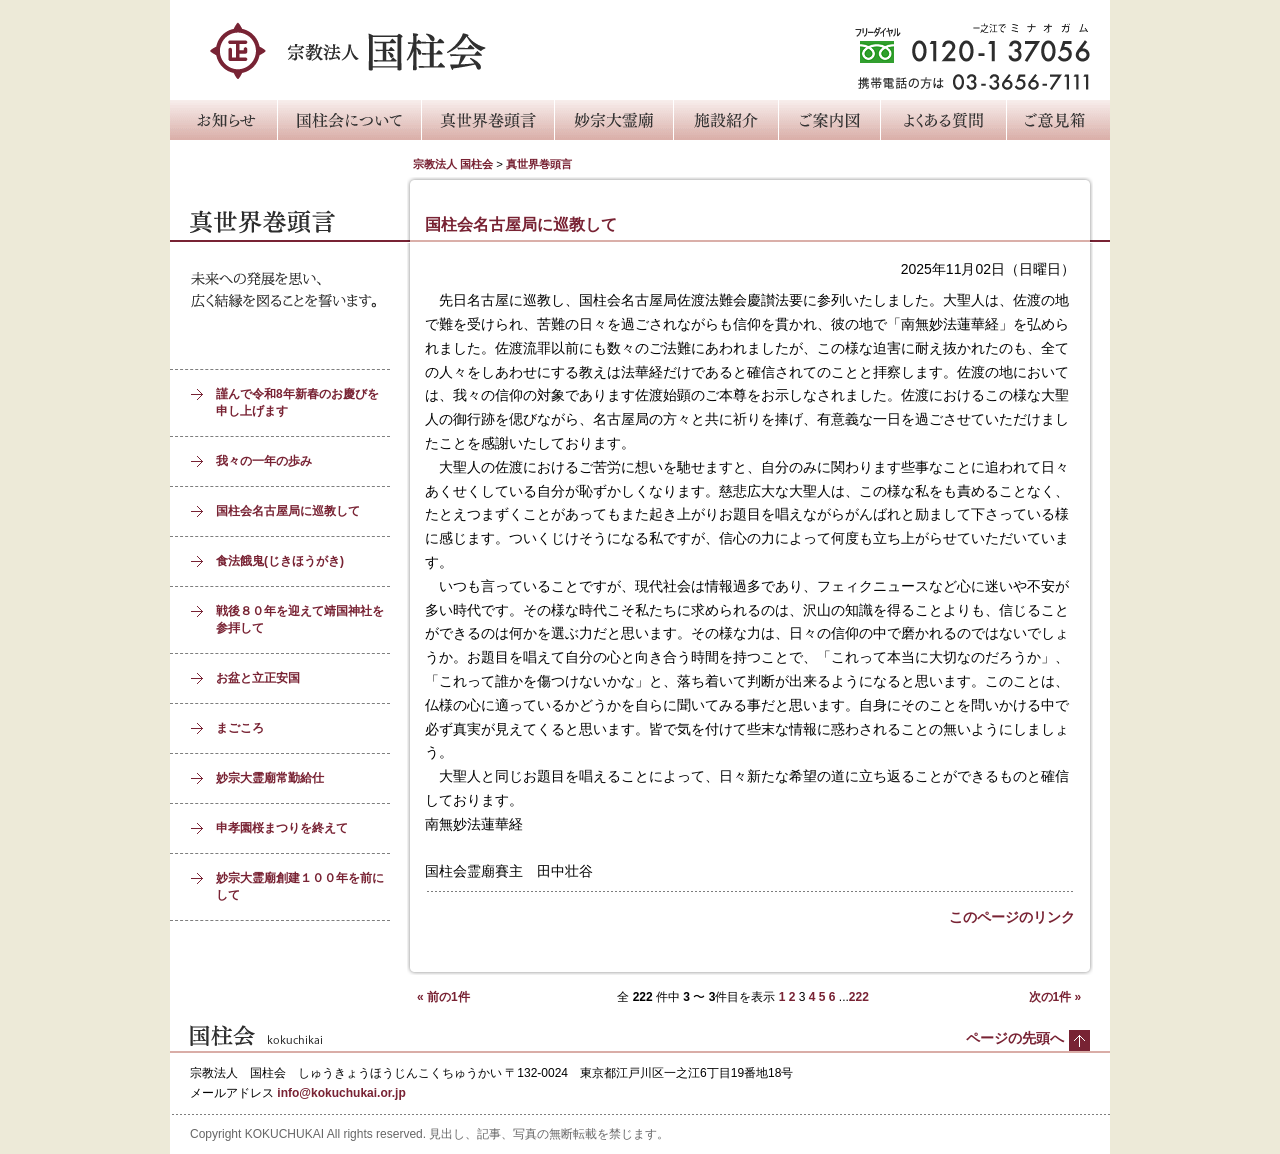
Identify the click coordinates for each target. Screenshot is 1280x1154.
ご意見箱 (1058, 120)
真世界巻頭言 (487, 120)
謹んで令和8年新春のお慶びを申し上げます (297, 402)
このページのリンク (1012, 917)
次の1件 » (1055, 997)
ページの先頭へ (1015, 1038)
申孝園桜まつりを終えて (282, 828)
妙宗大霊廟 (613, 120)
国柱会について (349, 120)
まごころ (240, 728)
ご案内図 (829, 120)
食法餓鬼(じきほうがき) (280, 561)
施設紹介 (725, 120)
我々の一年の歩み (264, 461)
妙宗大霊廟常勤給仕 (270, 778)
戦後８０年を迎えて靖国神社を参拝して (300, 619)
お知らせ (223, 120)
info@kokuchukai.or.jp (341, 1093)
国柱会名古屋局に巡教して (288, 511)
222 (859, 997)
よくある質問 (943, 120)
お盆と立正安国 (258, 678)
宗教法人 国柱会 (453, 164)
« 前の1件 (443, 997)
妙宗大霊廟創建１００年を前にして (300, 886)
